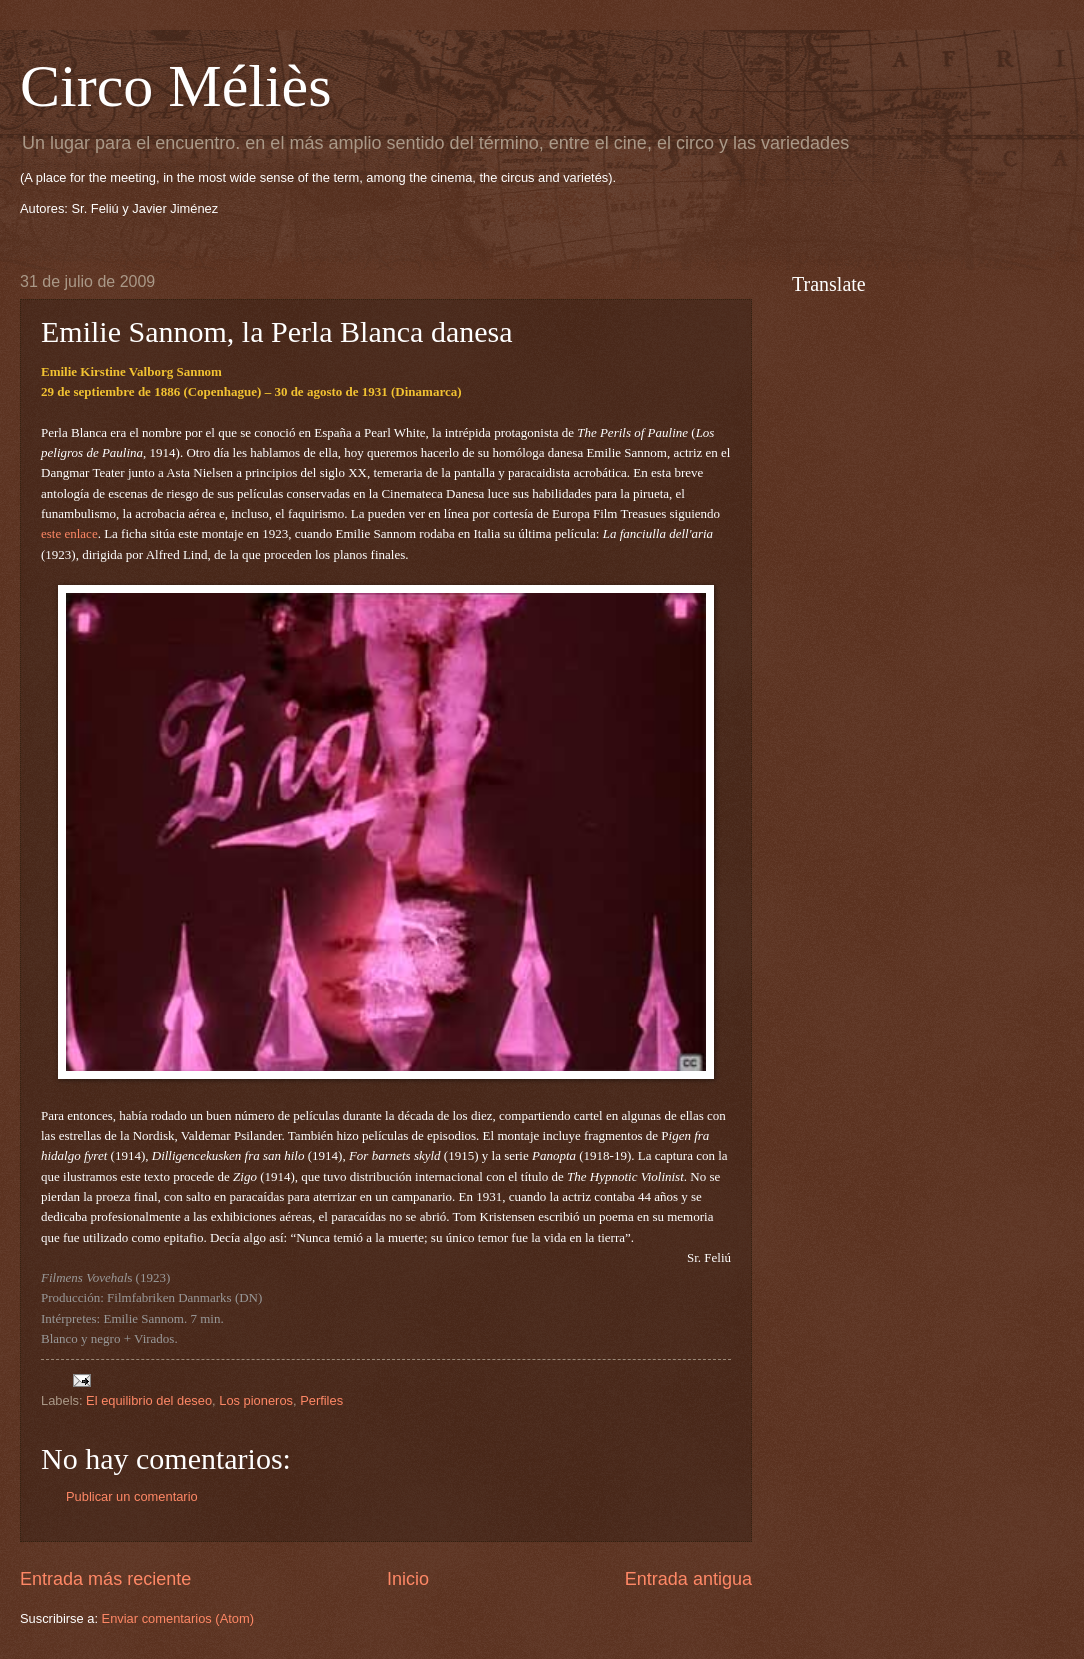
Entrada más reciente (105, 1579)
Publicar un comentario (132, 1496)
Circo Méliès (176, 86)
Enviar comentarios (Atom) (178, 1618)
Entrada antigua (688, 1579)
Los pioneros (256, 1400)
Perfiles (321, 1400)
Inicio (408, 1579)
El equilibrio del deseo (149, 1400)
